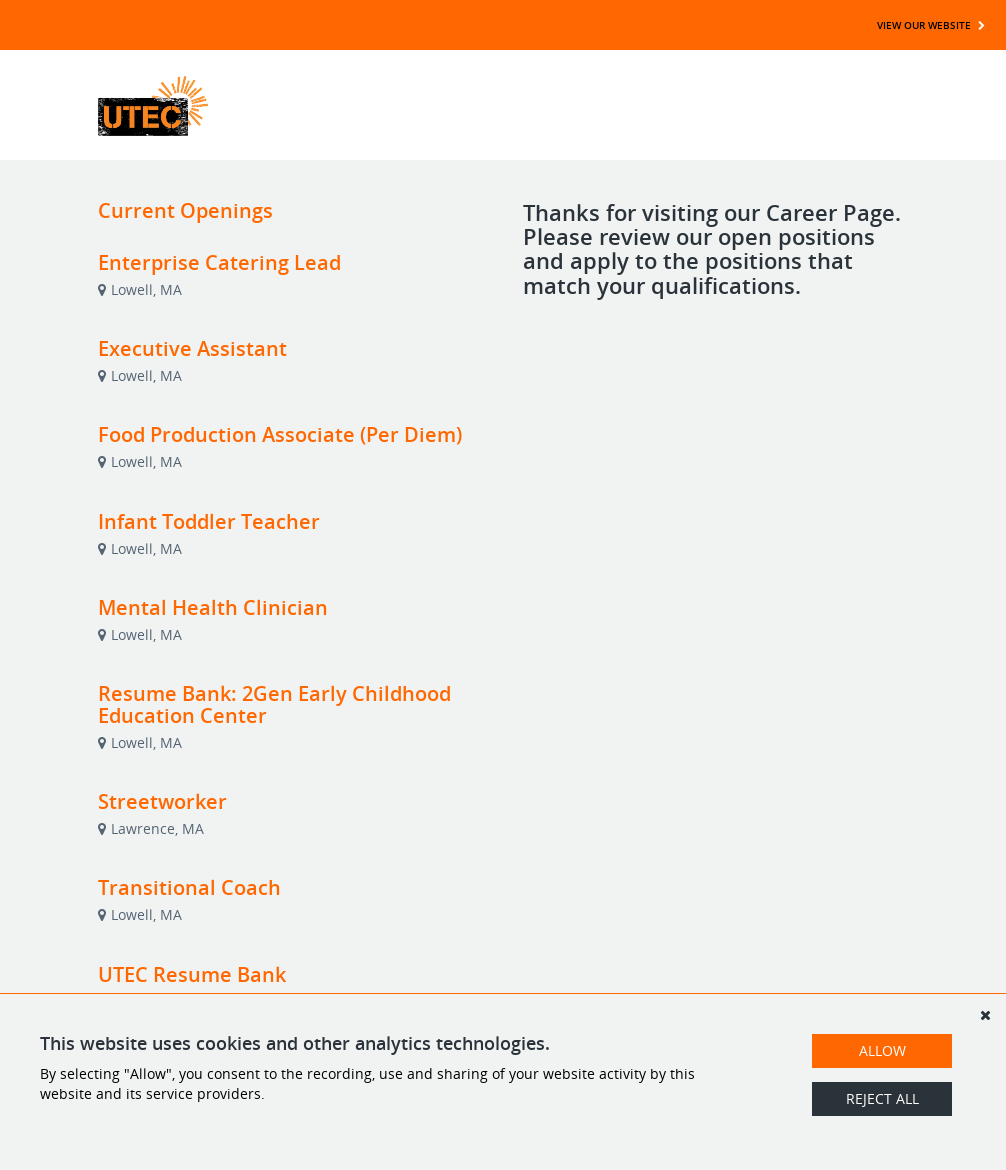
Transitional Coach (189, 887)
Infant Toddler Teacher (209, 521)
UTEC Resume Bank (192, 974)
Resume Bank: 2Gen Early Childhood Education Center (274, 704)
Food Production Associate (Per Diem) (280, 434)
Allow (882, 1050)
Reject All (882, 1098)
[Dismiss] (985, 1015)
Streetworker (162, 801)
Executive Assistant (192, 348)
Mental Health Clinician (213, 607)
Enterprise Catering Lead (219, 262)
